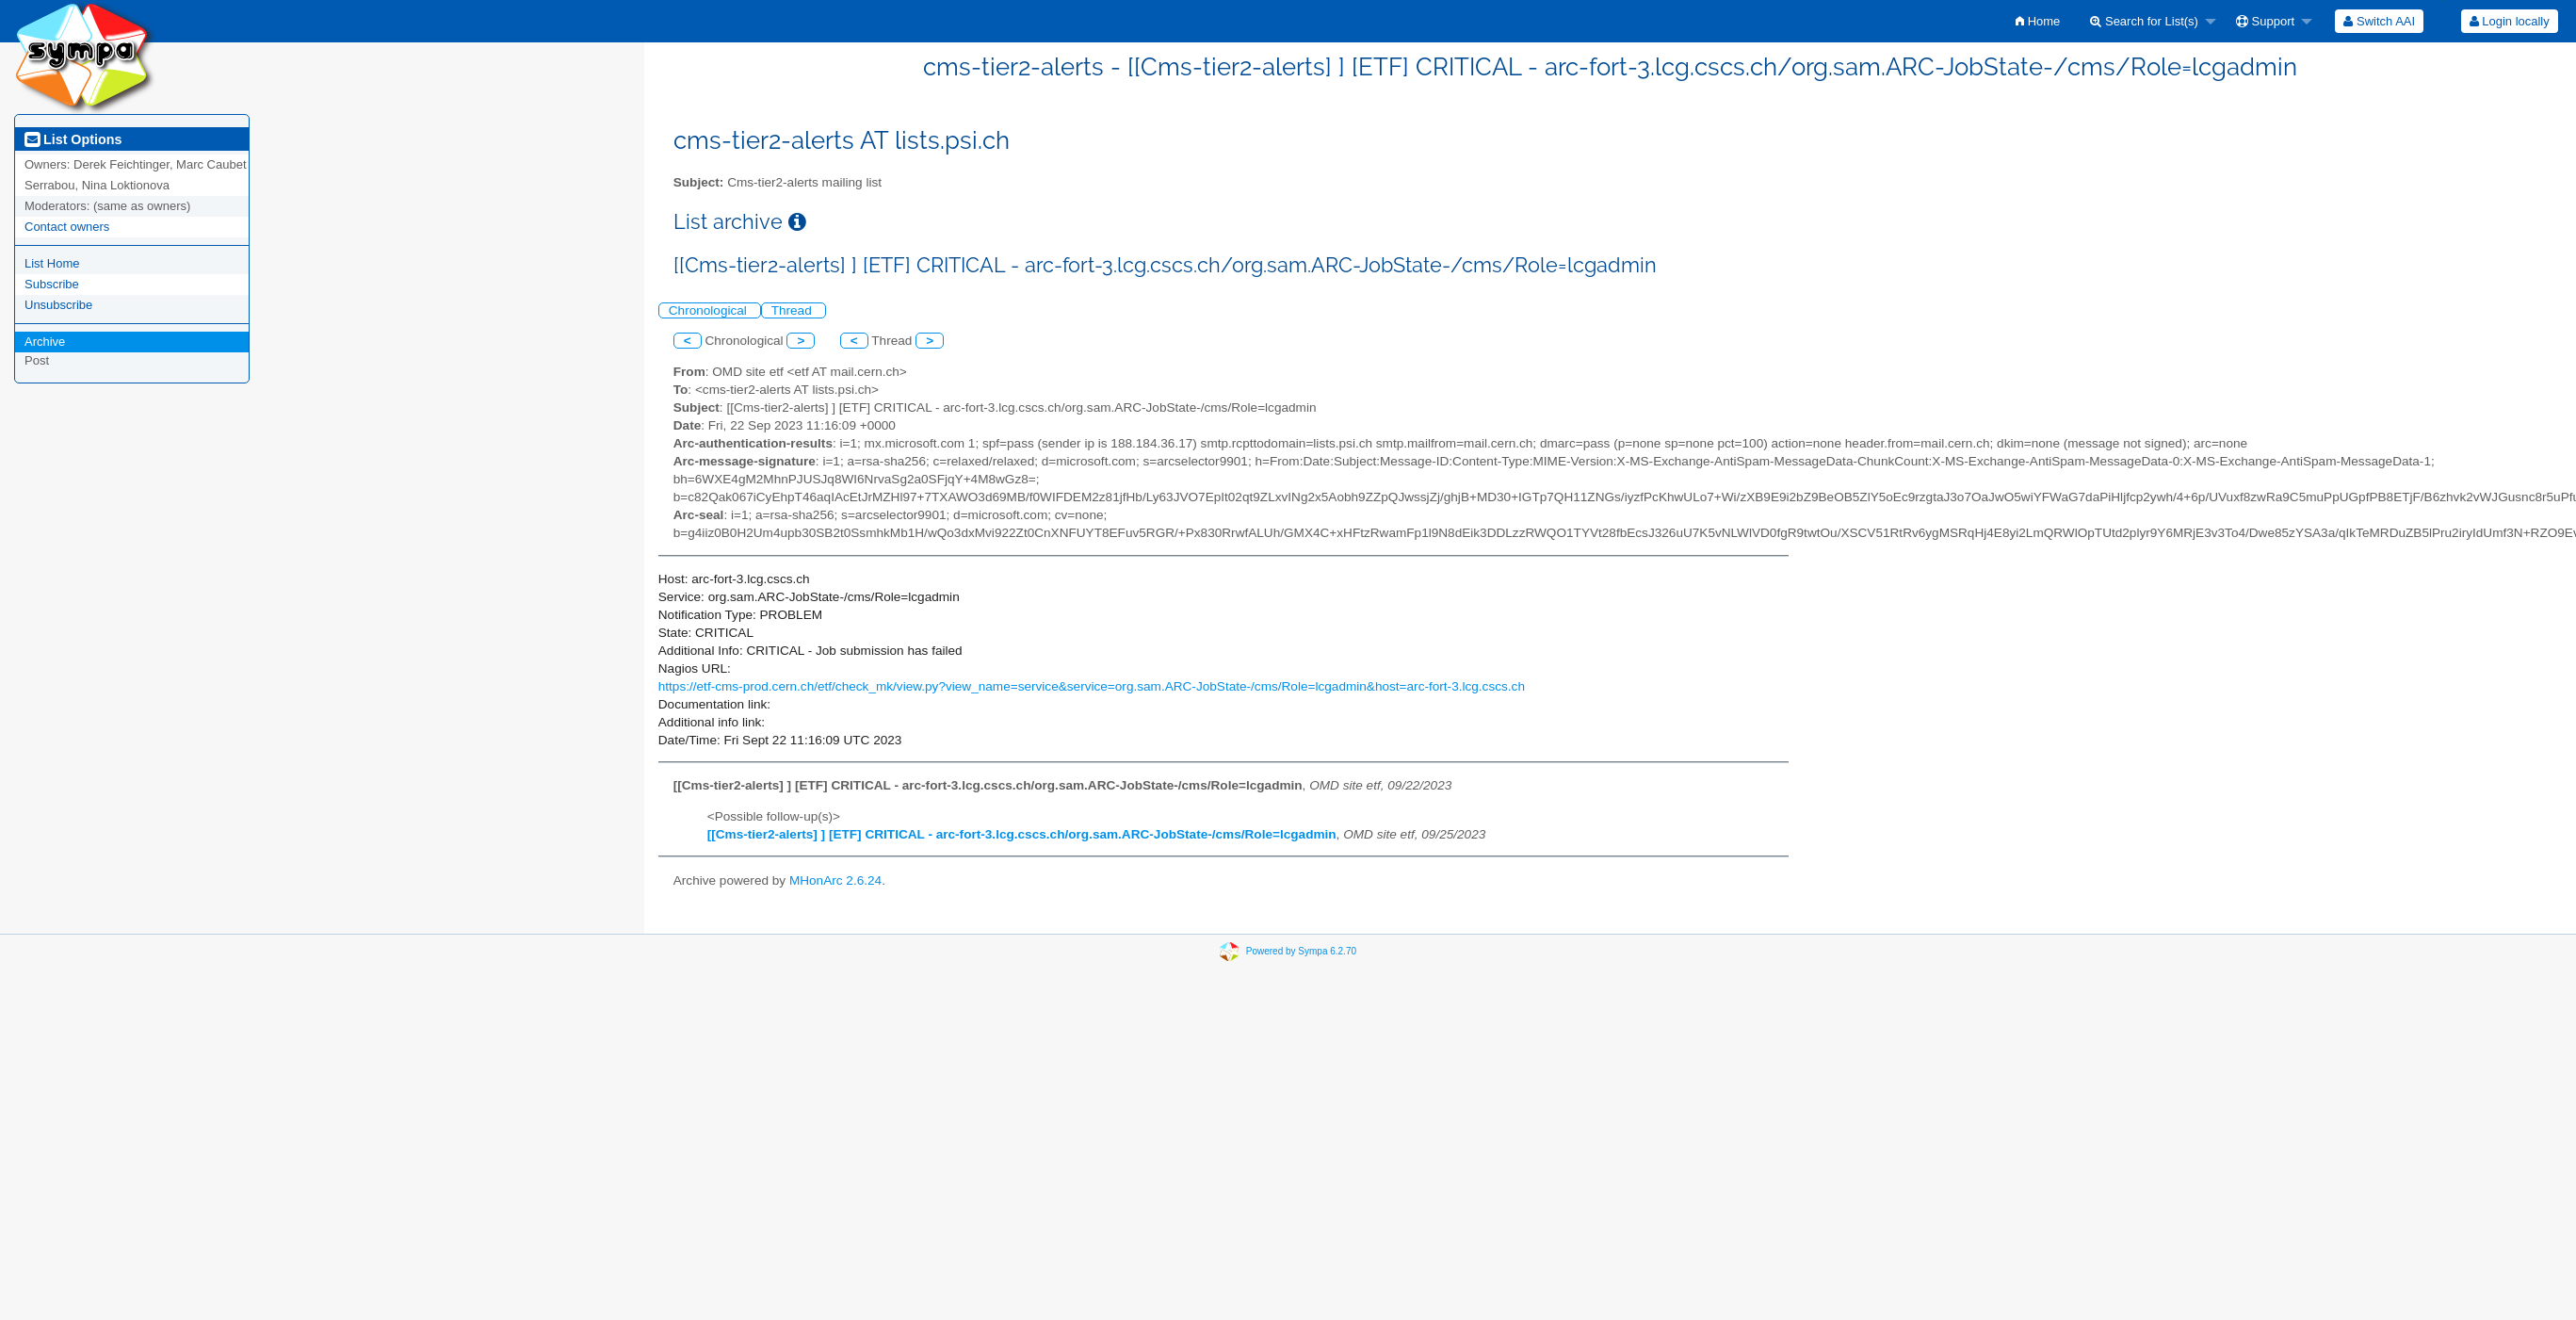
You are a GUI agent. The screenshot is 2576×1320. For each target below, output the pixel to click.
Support (2265, 21)
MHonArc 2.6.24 (835, 880)
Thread (793, 310)
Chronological (710, 310)
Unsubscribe (58, 305)
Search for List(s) (2144, 21)
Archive (44, 341)
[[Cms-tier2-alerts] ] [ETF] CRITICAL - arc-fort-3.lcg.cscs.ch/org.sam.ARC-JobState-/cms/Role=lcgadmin (1022, 834)
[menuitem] (2038, 21)
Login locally (2510, 21)
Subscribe (51, 284)
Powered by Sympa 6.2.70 (1301, 951)
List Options (73, 139)
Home (2038, 21)
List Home (52, 263)
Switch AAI (2379, 21)
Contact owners (66, 227)
